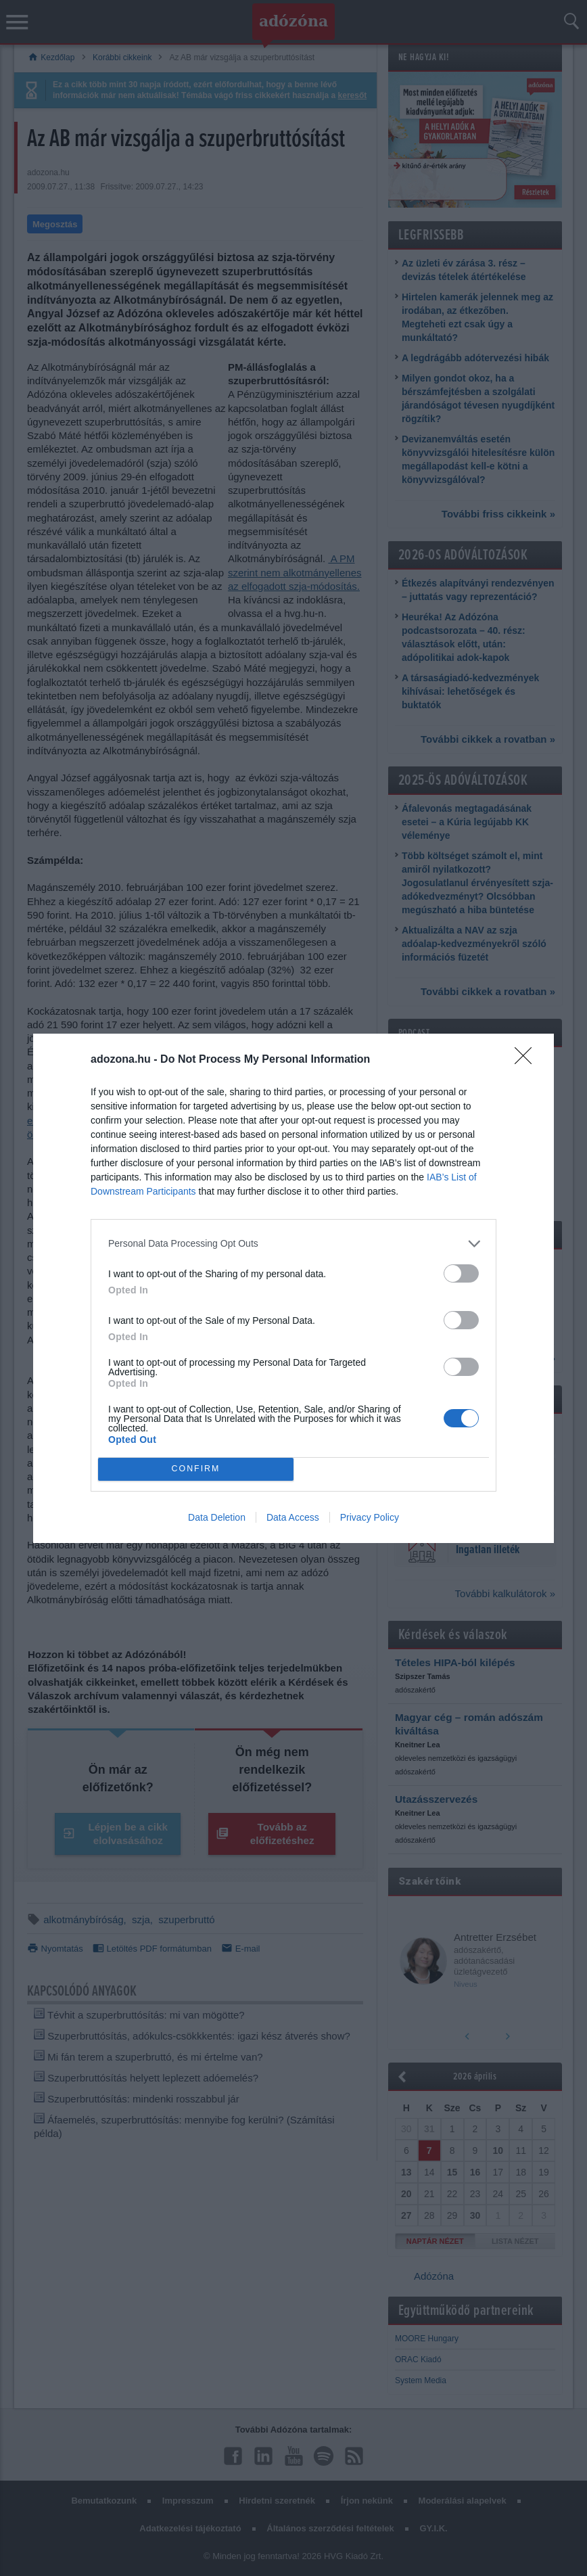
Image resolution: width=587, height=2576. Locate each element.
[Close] (527, 1060)
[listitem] (293, 1244)
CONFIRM (195, 1469)
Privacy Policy (369, 1517)
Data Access (292, 1517)
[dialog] (293, 1288)
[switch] (461, 1273)
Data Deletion (216, 1517)
